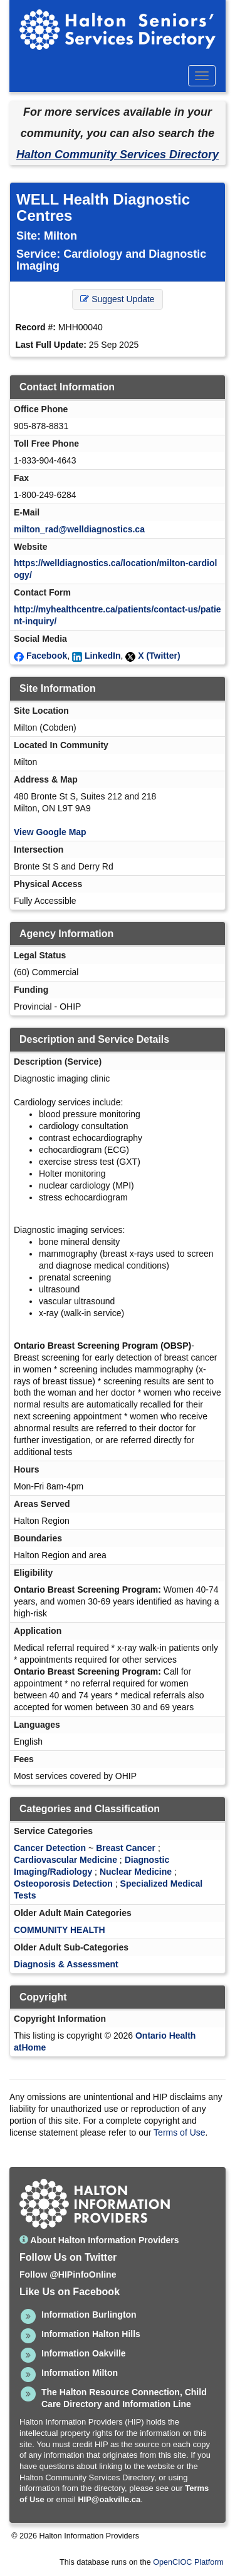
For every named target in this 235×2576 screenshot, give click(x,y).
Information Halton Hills (90, 2334)
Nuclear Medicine (136, 1872)
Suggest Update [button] (117, 299)
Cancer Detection (50, 1848)
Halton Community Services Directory (117, 154)
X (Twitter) (159, 656)
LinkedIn (103, 656)
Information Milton (79, 2373)
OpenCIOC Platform (188, 2562)
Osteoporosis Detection (63, 1884)
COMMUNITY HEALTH (59, 1930)
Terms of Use (179, 2132)
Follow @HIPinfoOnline (67, 2274)
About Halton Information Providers (99, 2240)
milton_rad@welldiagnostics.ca (79, 529)
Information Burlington (89, 2315)
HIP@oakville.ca (109, 2499)
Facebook (46, 656)
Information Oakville (83, 2353)
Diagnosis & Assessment (66, 1964)
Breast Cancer (125, 1848)
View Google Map (50, 832)
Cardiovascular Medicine (65, 1860)
